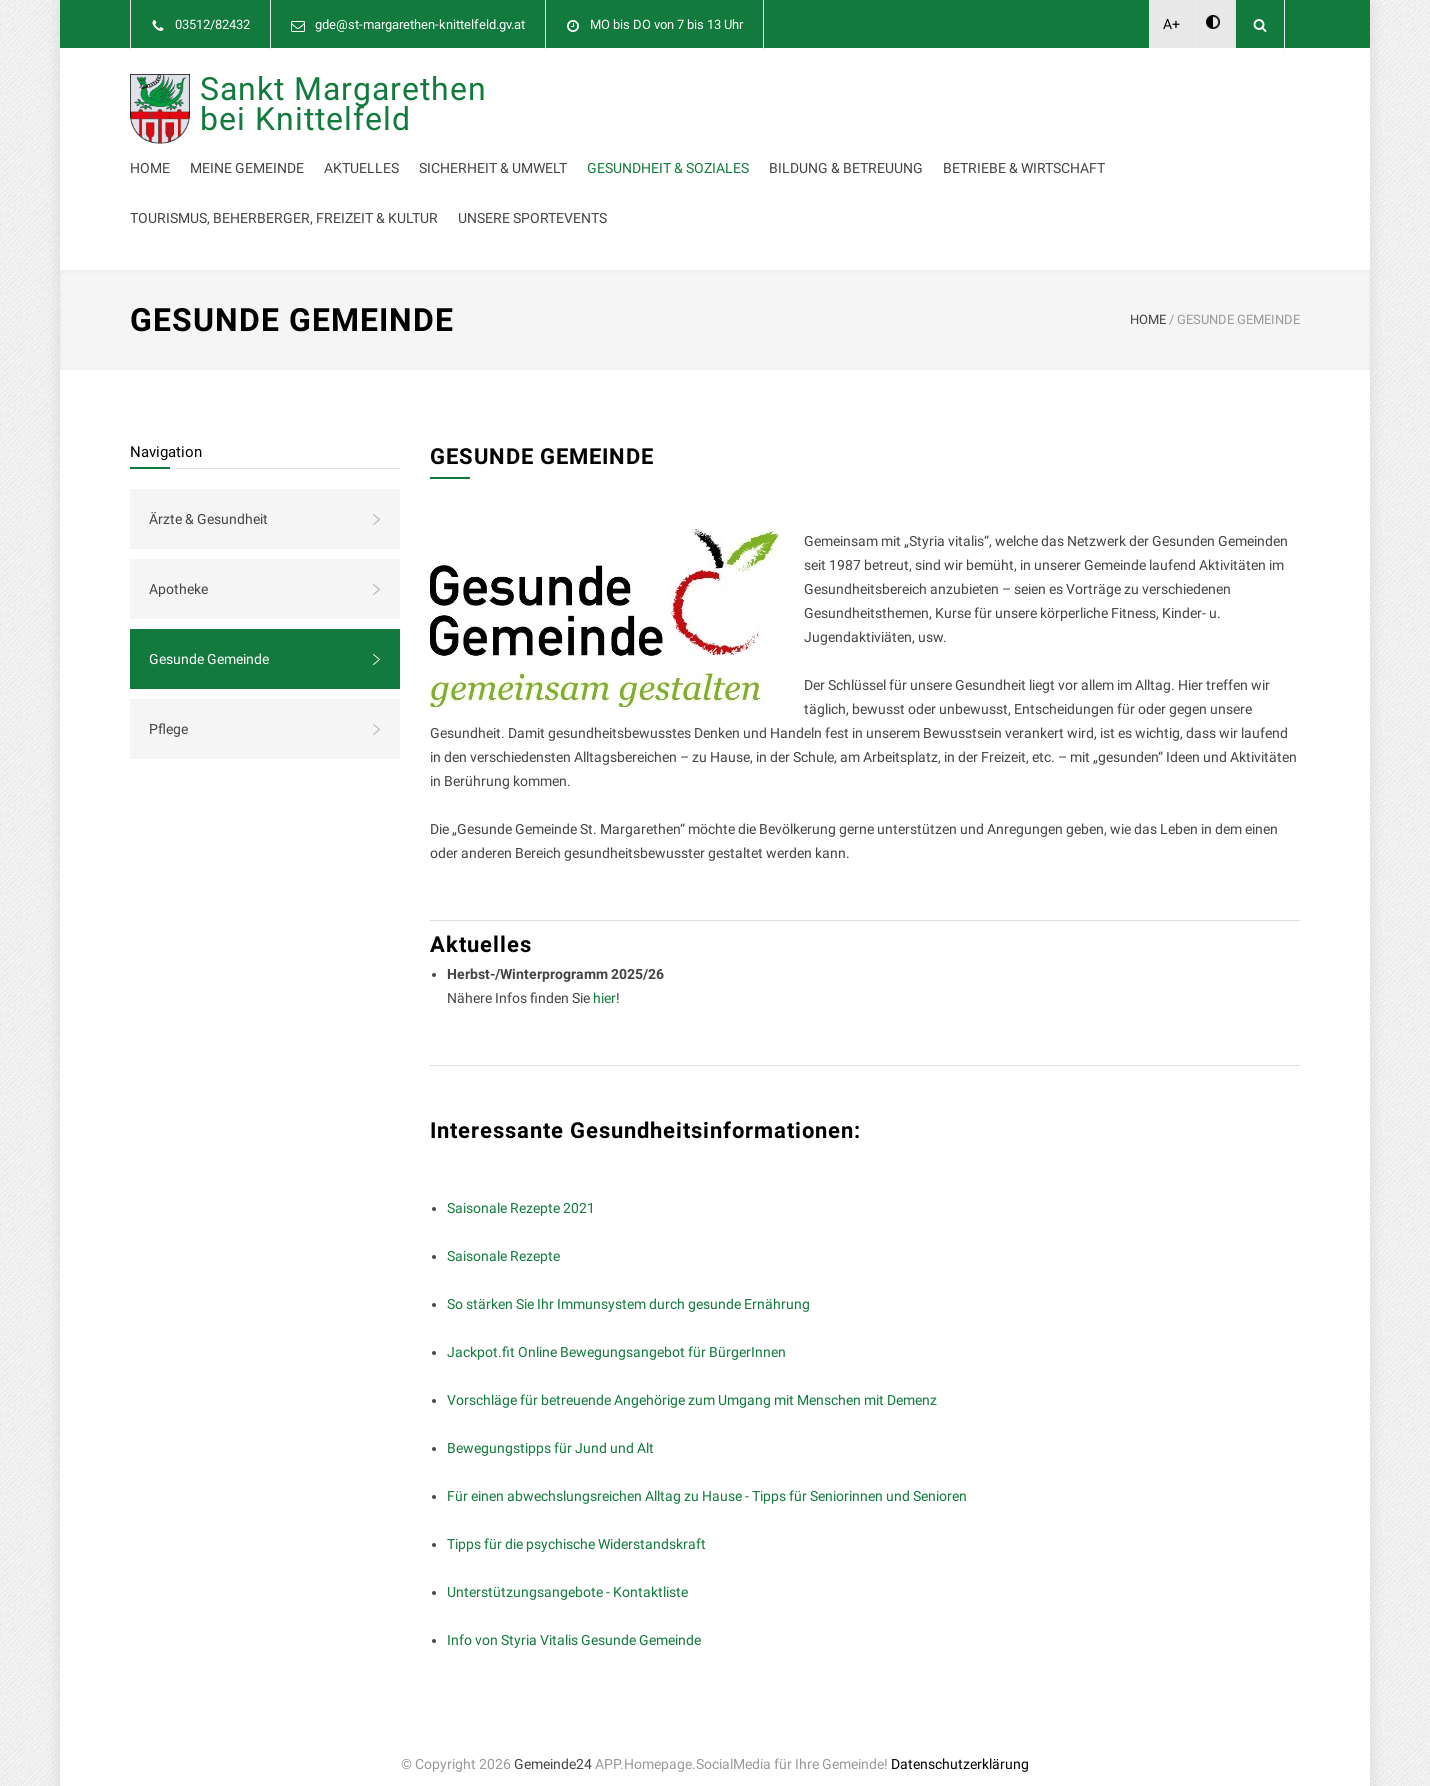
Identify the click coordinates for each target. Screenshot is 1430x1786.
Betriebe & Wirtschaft (755, 148)
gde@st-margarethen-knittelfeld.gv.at (420, 24)
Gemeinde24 (553, 1744)
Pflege (168, 709)
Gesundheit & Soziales (1038, 98)
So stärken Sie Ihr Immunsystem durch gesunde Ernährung (628, 1284)
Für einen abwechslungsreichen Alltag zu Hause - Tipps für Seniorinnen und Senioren (707, 1476)
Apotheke (178, 569)
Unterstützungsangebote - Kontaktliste (567, 1572)
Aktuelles (731, 98)
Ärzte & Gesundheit (208, 499)
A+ (1171, 24)
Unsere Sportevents (574, 198)
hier (604, 978)
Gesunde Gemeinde (209, 639)
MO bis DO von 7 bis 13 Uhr (666, 24)
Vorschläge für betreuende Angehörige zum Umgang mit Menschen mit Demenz (692, 1380)
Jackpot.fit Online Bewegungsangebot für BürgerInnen (616, 1332)
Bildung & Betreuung (577, 148)
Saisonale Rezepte (503, 1236)
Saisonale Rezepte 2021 (521, 1188)
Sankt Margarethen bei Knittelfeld (343, 144)
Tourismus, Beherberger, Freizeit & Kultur (1010, 148)
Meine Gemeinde (617, 98)
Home (520, 98)
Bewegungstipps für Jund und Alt (550, 1428)
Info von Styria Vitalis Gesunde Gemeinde (574, 1620)
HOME (1148, 299)
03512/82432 (212, 24)
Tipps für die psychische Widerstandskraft (576, 1524)
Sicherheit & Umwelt (863, 98)
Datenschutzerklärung (960, 1744)
